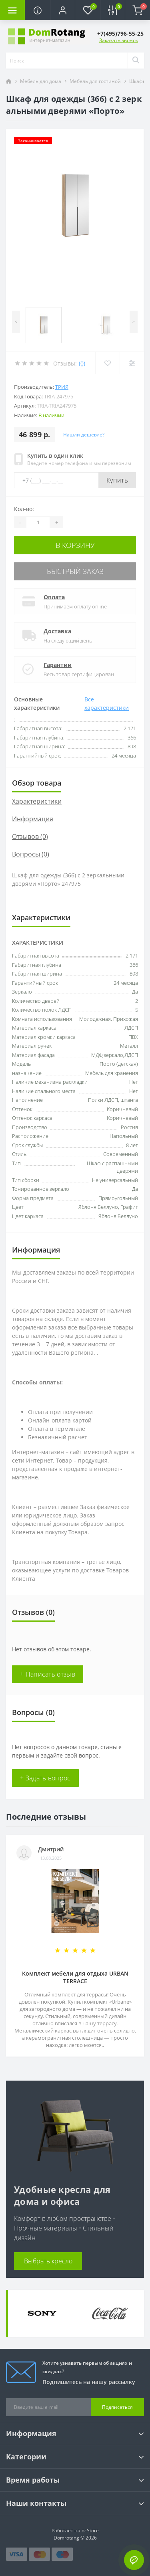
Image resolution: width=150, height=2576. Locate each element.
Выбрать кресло (48, 2261)
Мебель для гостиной (95, 81)
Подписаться (117, 2407)
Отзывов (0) (30, 836)
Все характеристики (106, 703)
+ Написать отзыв (47, 1674)
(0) (82, 363)
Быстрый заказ (75, 571)
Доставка (57, 631)
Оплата (54, 597)
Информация (32, 818)
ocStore (90, 2530)
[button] (62, 10)
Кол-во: (24, 509)
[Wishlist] (107, 363)
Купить (117, 480)
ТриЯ (61, 386)
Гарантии (58, 665)
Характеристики (37, 801)
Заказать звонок (118, 40)
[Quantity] (38, 522)
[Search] (135, 61)
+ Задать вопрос (45, 1778)
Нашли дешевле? (83, 434)
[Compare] (132, 363)
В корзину (75, 545)
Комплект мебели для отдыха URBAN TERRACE (75, 1977)
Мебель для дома (40, 81)
